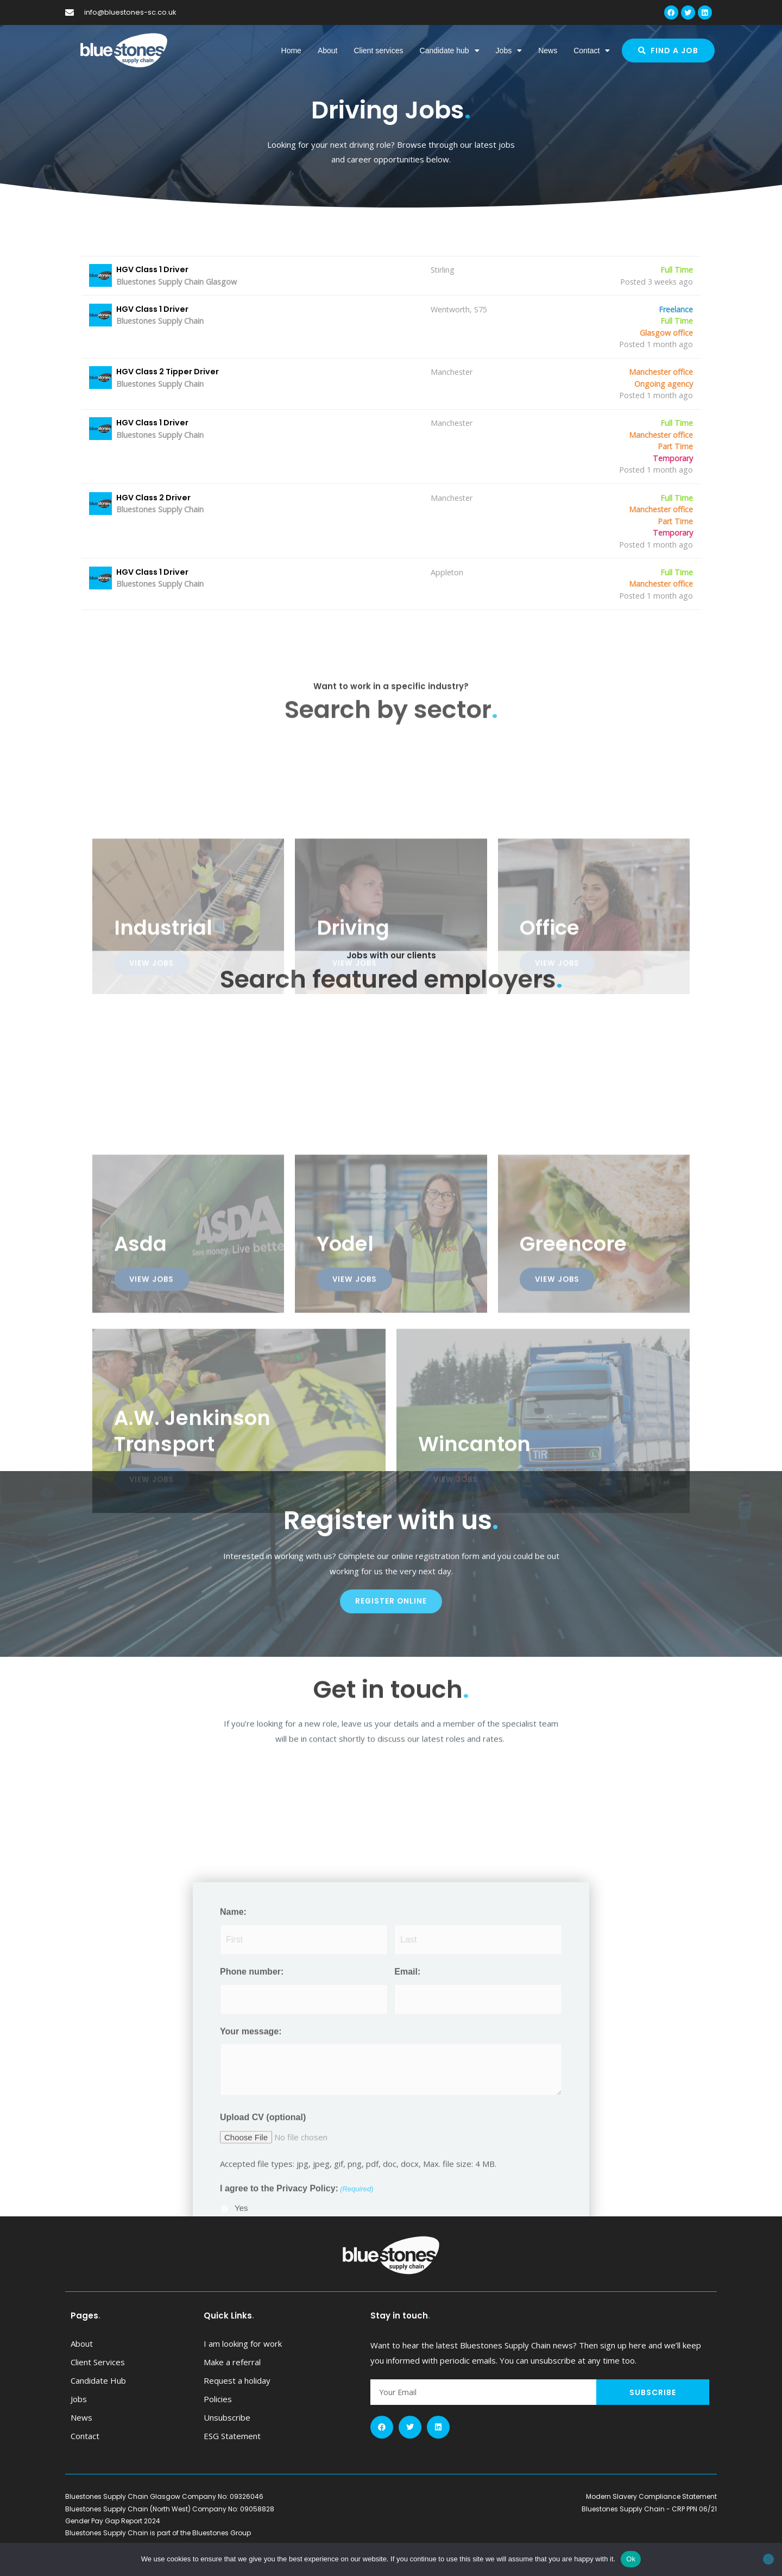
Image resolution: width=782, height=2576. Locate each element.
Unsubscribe (227, 2438)
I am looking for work (243, 2364)
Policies (218, 2419)
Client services (378, 50)
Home (291, 50)
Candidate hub (450, 50)
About (328, 50)
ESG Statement (232, 2456)
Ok (630, 2559)
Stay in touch (400, 2336)
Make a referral (232, 2382)
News (547, 50)
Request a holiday (237, 2401)
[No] (768, 2559)
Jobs (509, 50)
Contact (591, 50)
